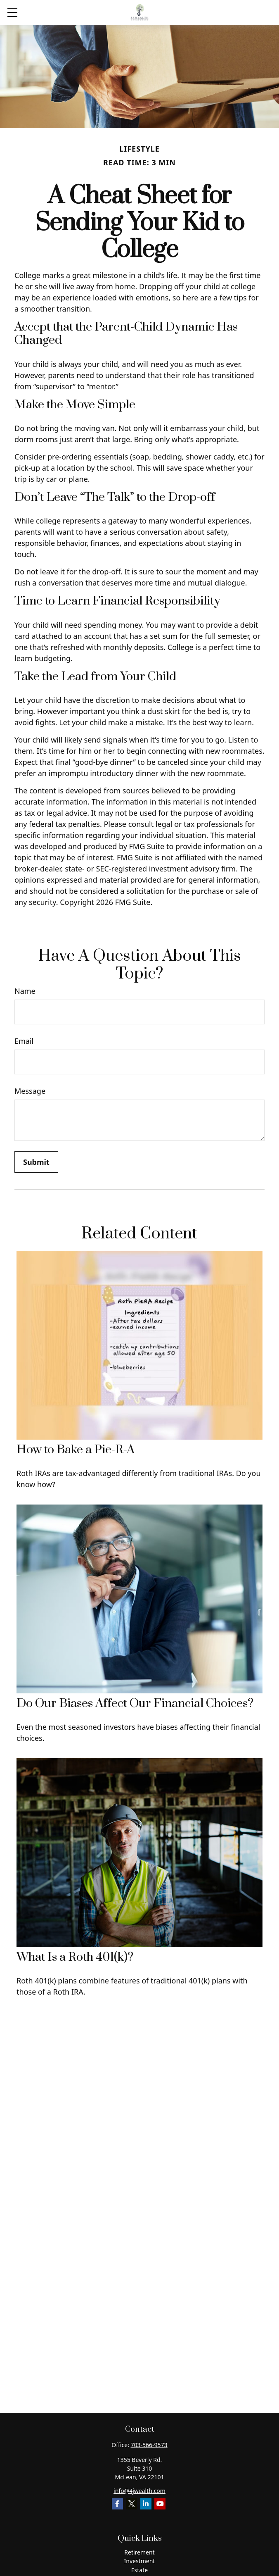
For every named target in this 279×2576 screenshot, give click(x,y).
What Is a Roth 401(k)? (75, 1957)
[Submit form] (36, 1162)
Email (23, 1041)
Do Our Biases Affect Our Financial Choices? (135, 1703)
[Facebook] (117, 2503)
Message (29, 1091)
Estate (139, 2570)
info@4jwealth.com (139, 2491)
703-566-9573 (149, 2445)
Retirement (139, 2552)
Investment (139, 2561)
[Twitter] (131, 2503)
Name (24, 991)
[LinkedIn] (145, 2503)
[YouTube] (160, 2503)
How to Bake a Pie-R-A (76, 1449)
